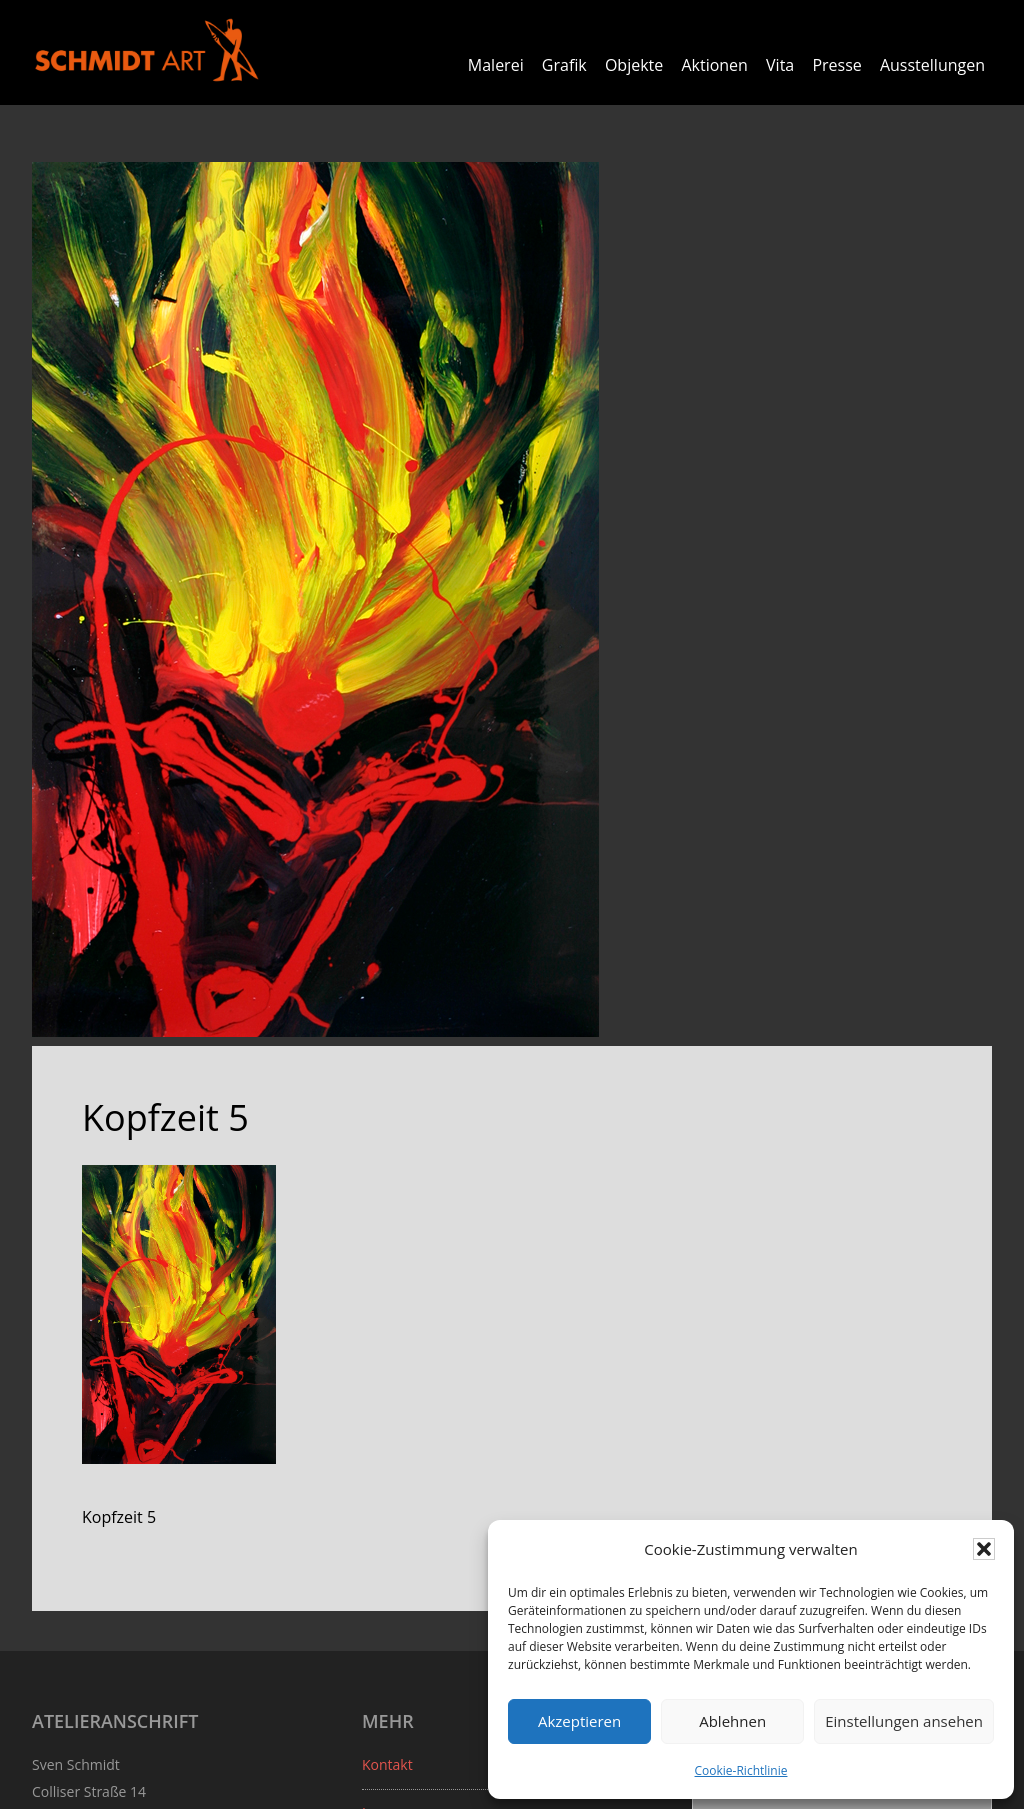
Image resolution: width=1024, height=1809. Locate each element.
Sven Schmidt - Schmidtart (147, 50)
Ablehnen (732, 1721)
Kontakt (387, 1763)
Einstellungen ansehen (904, 1721)
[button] (984, 1549)
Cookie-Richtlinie (741, 1770)
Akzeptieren (579, 1721)
